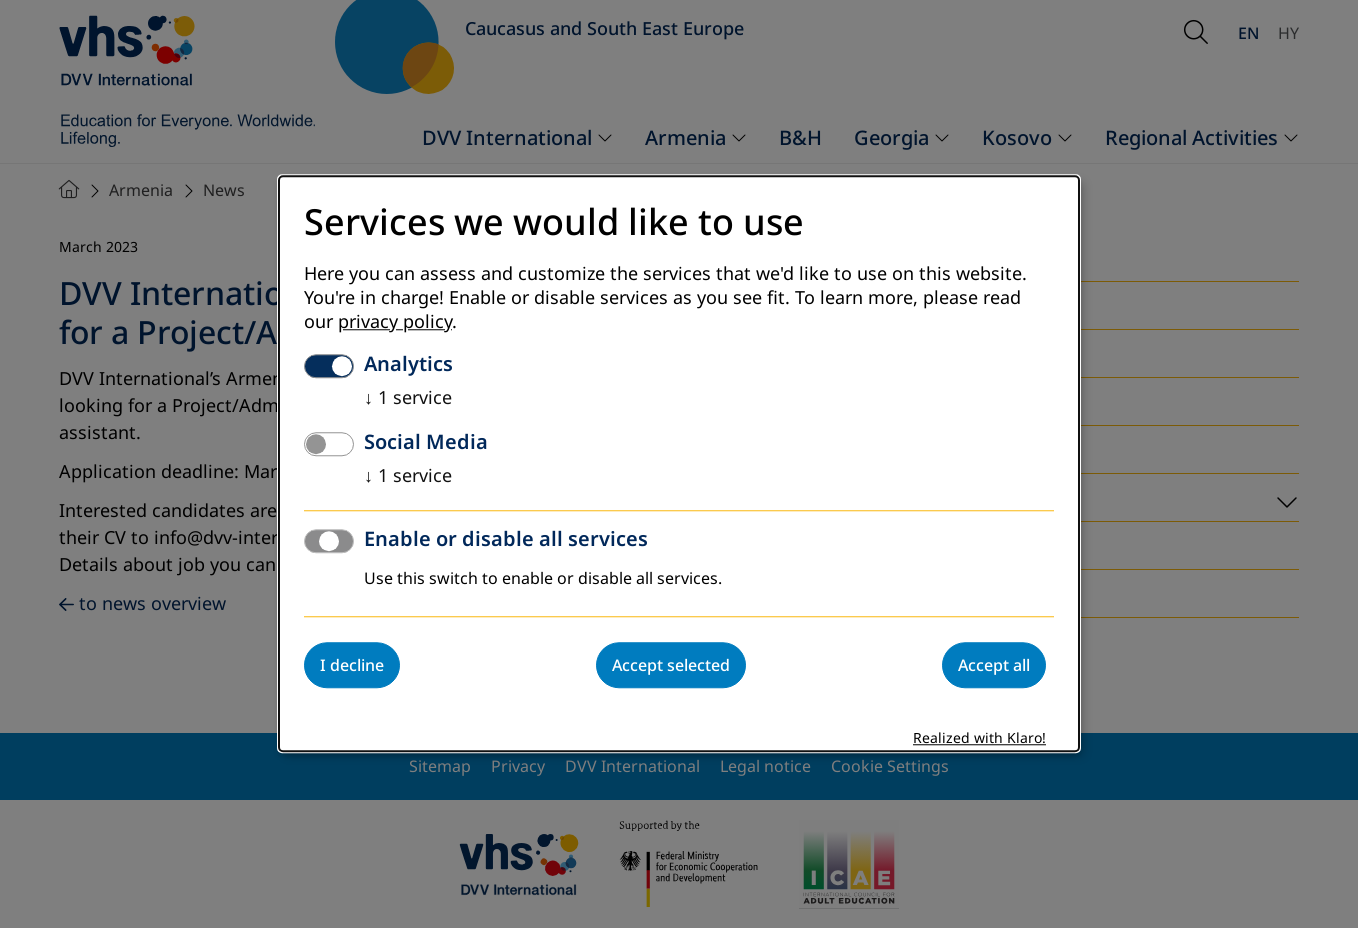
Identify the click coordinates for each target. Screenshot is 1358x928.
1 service (408, 399)
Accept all (994, 666)
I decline (352, 666)
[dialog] (679, 463)
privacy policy (395, 323)
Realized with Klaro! (979, 739)
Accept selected (671, 666)
